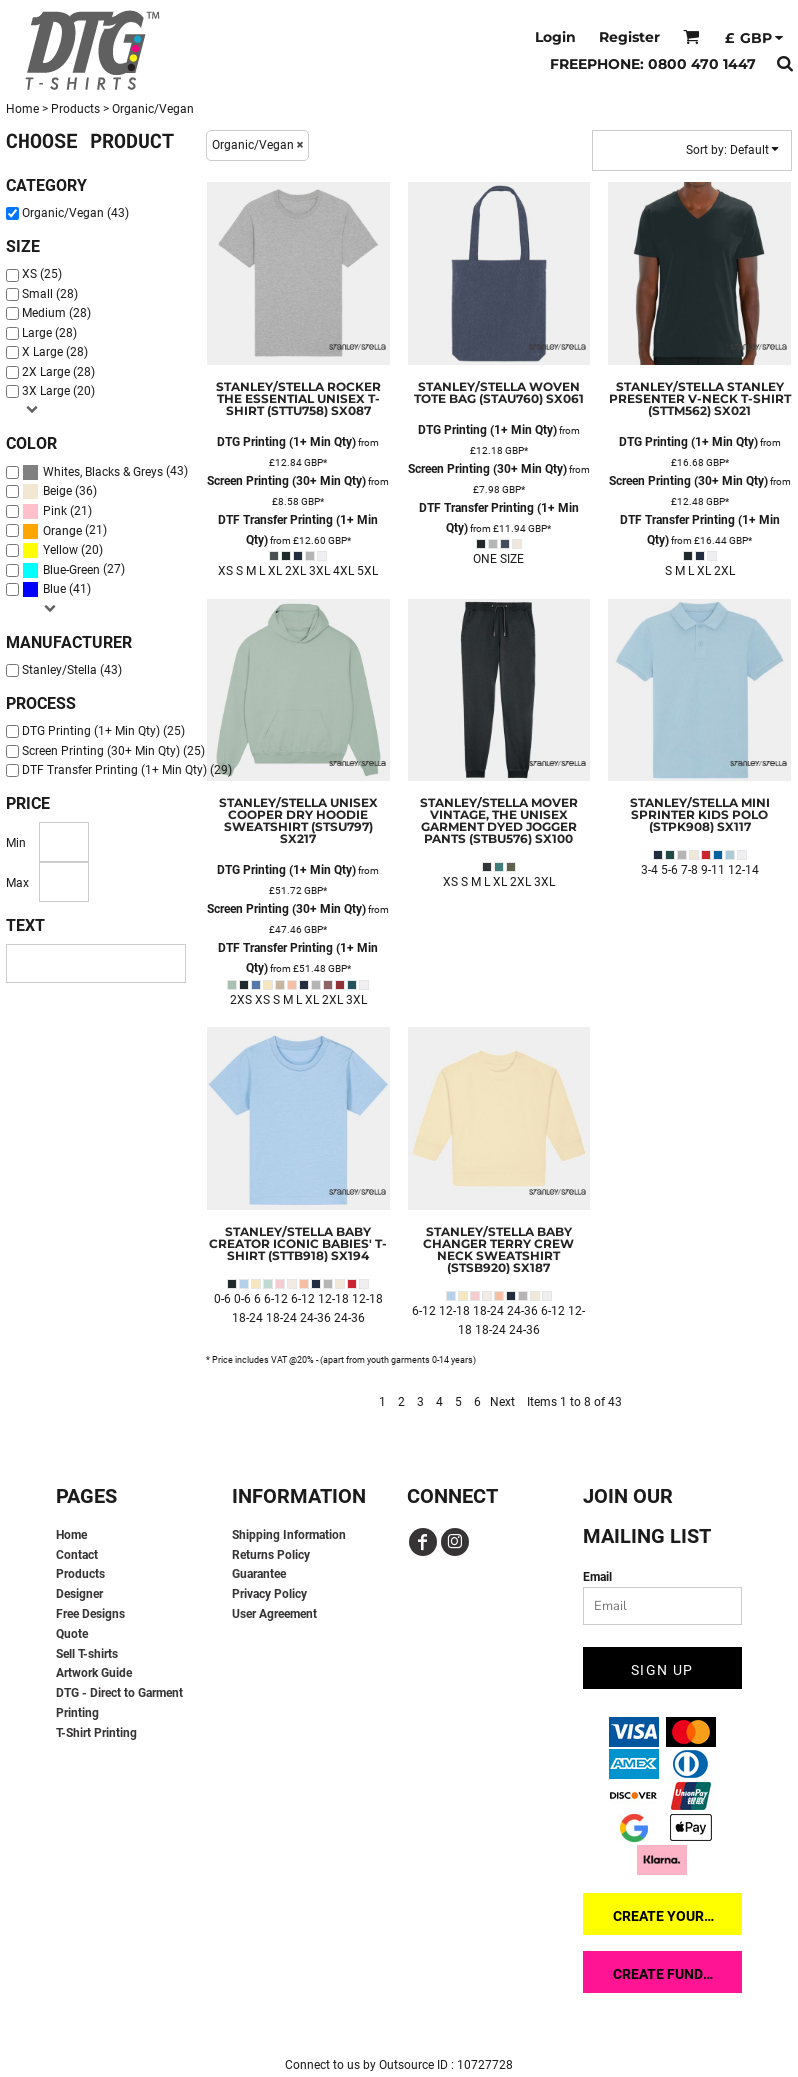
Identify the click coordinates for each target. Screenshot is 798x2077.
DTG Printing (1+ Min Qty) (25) (103, 731)
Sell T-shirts (87, 1654)
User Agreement (274, 1614)
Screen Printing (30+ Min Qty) (286, 481)
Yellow (60, 550)
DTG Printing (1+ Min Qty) (286, 442)
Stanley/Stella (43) (72, 670)
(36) (59, 491)
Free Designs (90, 1614)
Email (597, 1577)
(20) (62, 550)
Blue (54, 589)
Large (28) (49, 333)
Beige (57, 491)
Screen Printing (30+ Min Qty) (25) (113, 751)
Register (629, 37)
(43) (105, 472)
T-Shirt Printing (96, 1733)
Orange (62, 531)
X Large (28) (55, 352)
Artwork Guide (94, 1673)
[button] (691, 36)
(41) (56, 589)
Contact (77, 1555)
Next (502, 1402)
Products (75, 109)
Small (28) (50, 294)
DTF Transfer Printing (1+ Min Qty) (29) (127, 770)
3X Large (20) (58, 391)
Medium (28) (56, 313)
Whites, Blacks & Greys (103, 472)
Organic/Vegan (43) (75, 213)
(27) (73, 570)
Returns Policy (271, 1555)
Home (22, 109)
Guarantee (259, 1574)
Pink (55, 511)
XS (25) (42, 274)
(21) (57, 511)
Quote (72, 1634)
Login (555, 37)
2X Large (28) (58, 372)
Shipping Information (289, 1535)
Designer (79, 1594)
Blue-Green (71, 570)
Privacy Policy (269, 1594)
